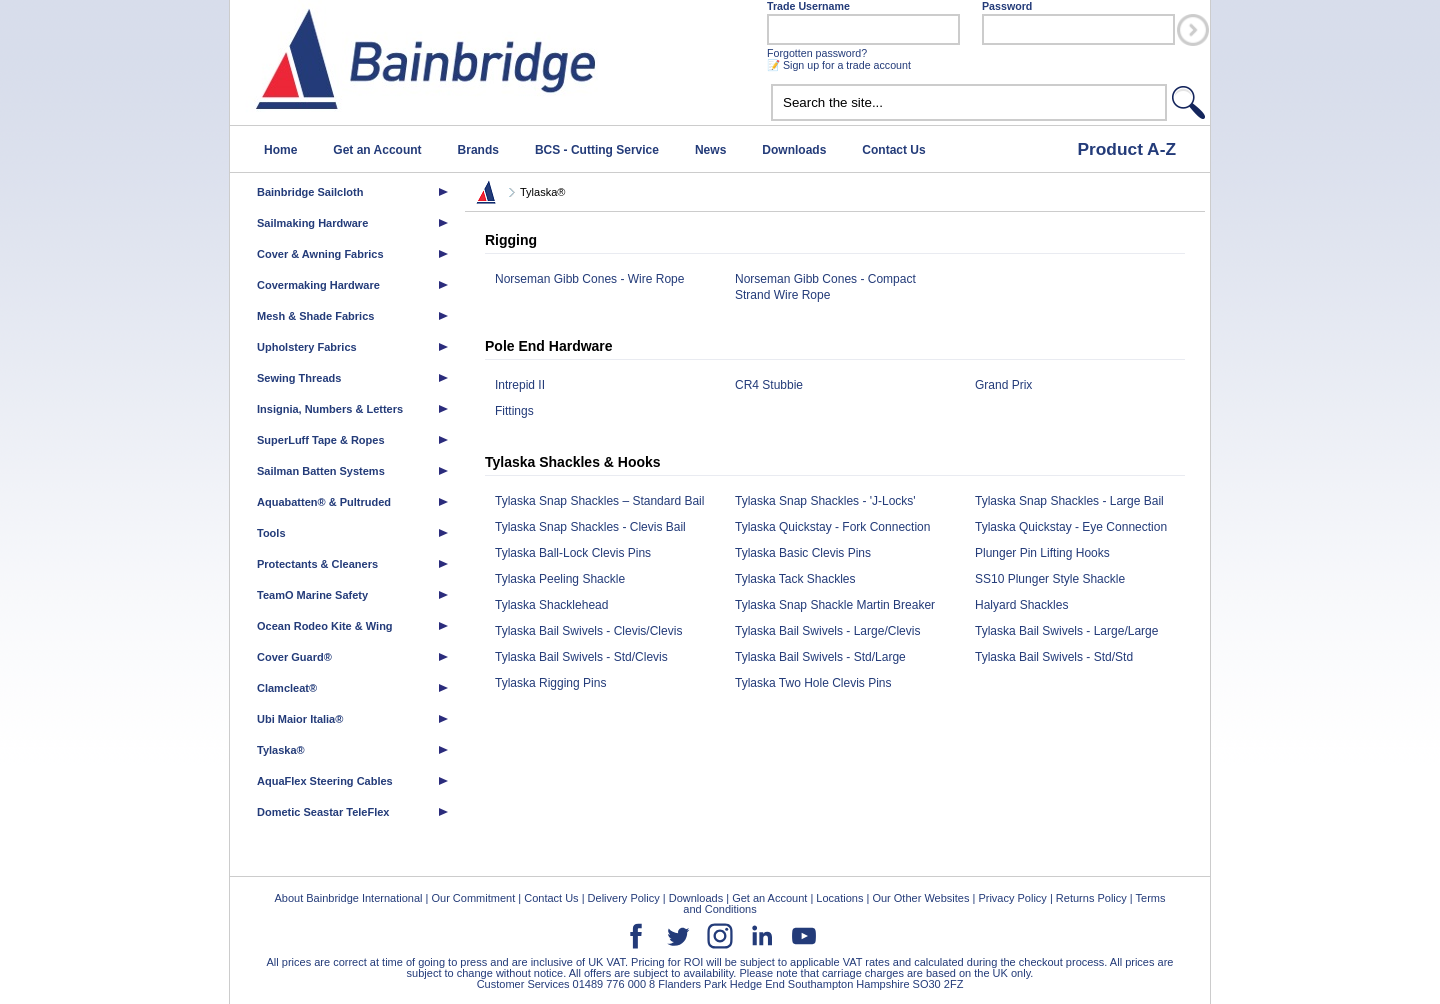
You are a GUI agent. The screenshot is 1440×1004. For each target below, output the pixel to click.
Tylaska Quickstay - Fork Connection (832, 527)
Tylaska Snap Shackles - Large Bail (1069, 501)
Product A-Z (1126, 149)
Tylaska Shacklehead (551, 605)
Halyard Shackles (1021, 605)
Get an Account (377, 150)
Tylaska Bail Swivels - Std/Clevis (581, 657)
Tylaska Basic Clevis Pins (803, 553)
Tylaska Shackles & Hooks (573, 462)
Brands (478, 150)
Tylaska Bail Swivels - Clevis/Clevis (588, 631)
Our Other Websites (920, 898)
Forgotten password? (817, 53)
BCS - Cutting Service (597, 150)
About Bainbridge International (348, 898)
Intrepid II (520, 385)
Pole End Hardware (549, 346)
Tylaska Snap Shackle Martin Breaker (835, 605)
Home (280, 150)
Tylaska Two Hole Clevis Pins (813, 683)
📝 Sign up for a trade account (839, 65)
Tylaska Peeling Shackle (560, 579)
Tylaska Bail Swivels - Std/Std (1054, 657)
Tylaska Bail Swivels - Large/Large (1066, 631)
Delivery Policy (624, 898)
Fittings (514, 411)
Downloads (794, 150)
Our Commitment (473, 898)
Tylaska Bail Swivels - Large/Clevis (827, 631)
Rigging (511, 240)
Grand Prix (1003, 385)
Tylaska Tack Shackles (795, 579)
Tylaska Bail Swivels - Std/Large (820, 657)
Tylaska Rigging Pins (550, 683)
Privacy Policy (1012, 898)
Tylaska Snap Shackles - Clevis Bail (590, 527)
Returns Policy (1091, 898)
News (710, 150)
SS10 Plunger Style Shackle (1050, 579)
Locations (839, 898)
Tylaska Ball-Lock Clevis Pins (573, 553)
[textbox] (969, 102)
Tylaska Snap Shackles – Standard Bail (599, 501)
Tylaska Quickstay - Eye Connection (1071, 527)
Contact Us (893, 150)
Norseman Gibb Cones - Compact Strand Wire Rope (825, 287)
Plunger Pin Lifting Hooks (1042, 553)
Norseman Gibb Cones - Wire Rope (589, 279)
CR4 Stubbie (769, 385)
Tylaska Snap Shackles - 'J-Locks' (825, 501)
